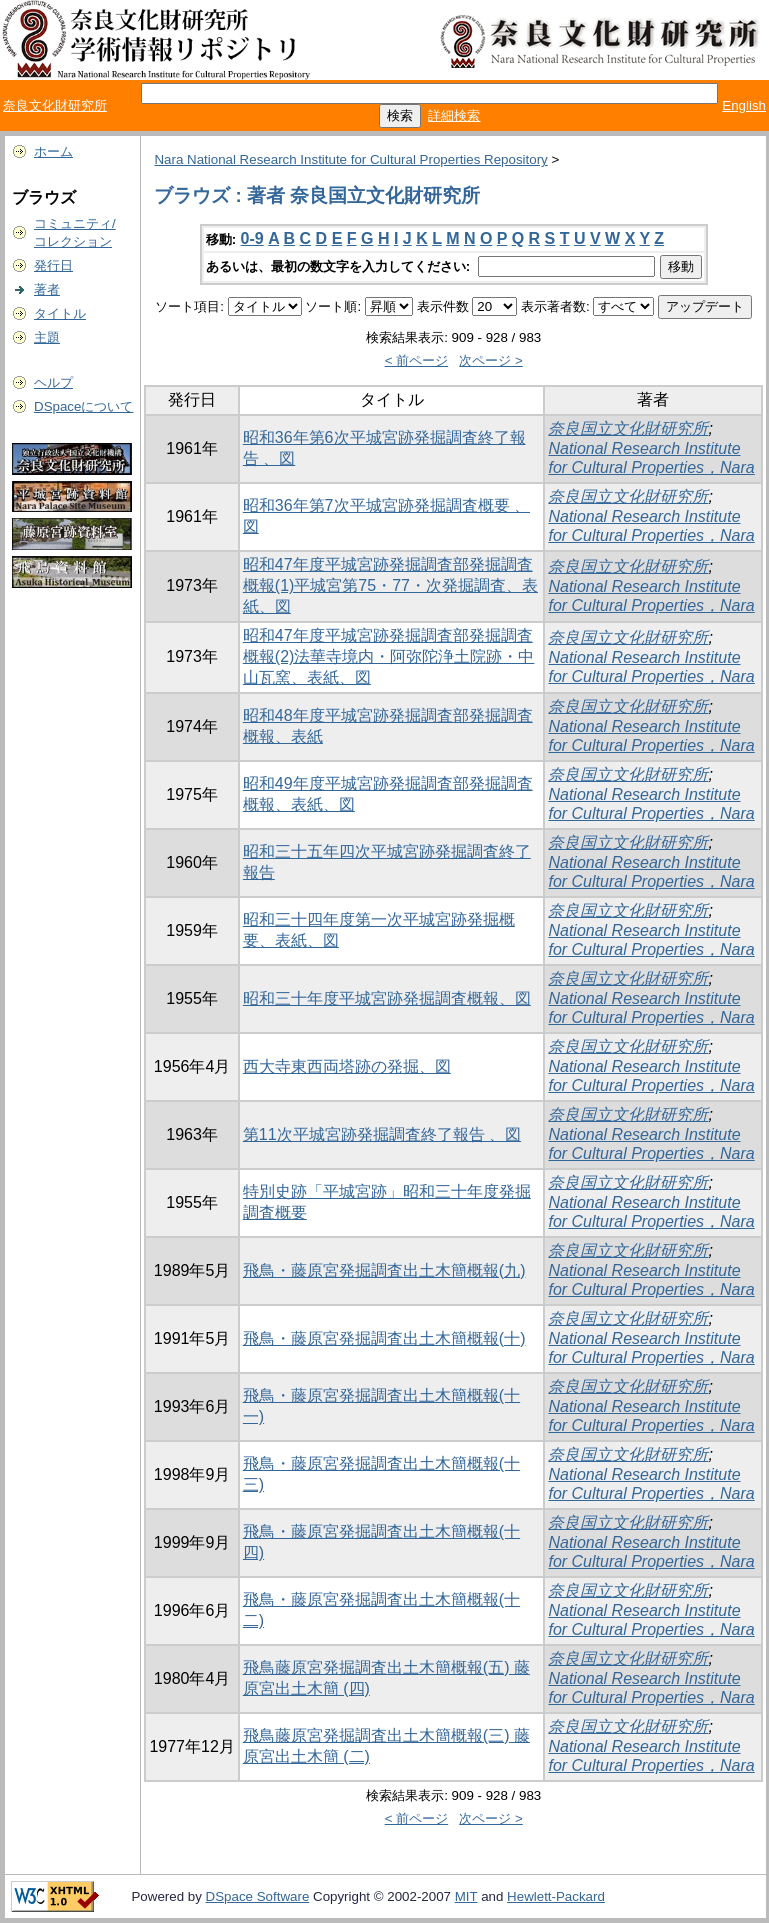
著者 (47, 289)
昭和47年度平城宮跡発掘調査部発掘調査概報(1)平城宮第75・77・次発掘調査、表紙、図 (390, 585)
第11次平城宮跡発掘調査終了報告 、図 (382, 1134)
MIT (466, 1896)
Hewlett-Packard (556, 1896)
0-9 (252, 238)
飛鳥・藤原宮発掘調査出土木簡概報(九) (384, 1270)
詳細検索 (454, 115)
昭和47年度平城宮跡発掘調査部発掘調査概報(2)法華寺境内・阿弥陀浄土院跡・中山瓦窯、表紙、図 (389, 656)
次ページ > (491, 360)
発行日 (53, 265)
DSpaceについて (83, 406)
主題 (47, 337)
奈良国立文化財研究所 (628, 428)
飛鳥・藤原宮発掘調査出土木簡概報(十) (384, 1338)
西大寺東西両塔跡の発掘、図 (347, 1066)
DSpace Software (258, 1896)
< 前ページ (417, 360)
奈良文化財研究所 (55, 105)
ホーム (53, 151)
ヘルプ (53, 382)
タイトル (60, 313)
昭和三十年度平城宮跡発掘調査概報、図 (387, 998)
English (744, 105)
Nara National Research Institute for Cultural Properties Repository (350, 159)
